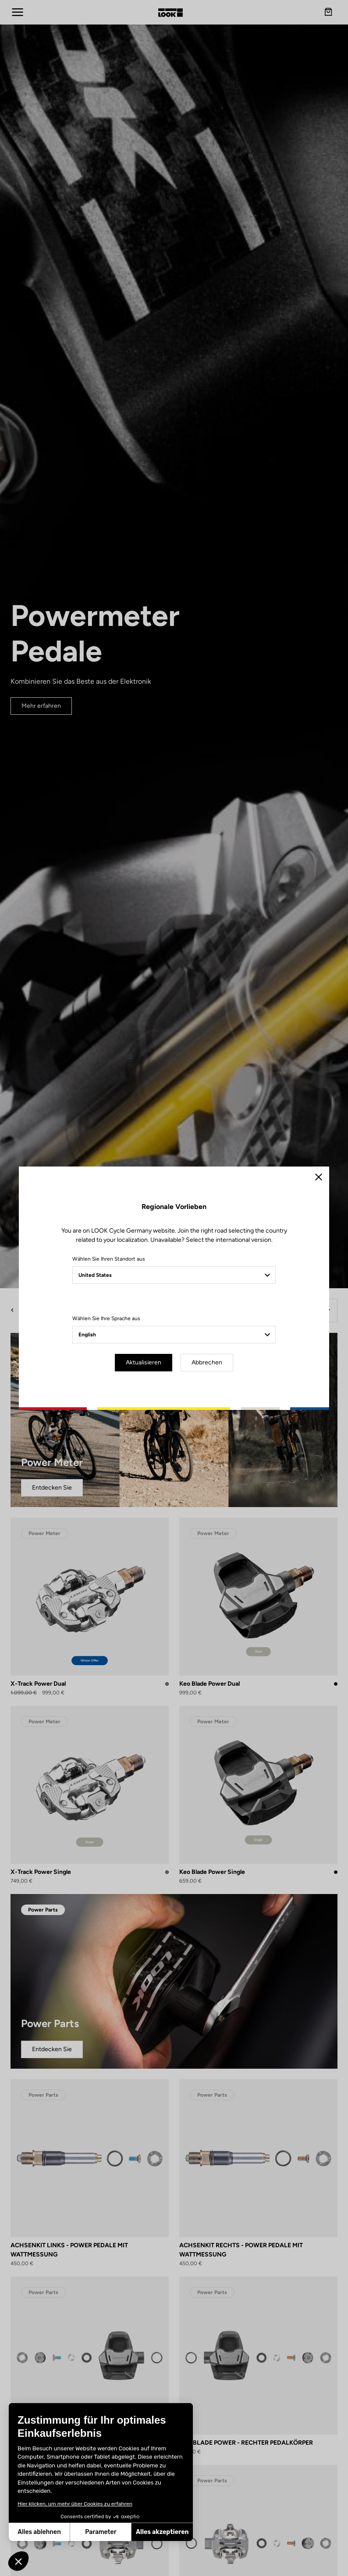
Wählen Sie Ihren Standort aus (108, 1259)
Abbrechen (207, 1362)
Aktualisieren (143, 1362)
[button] (18, 2561)
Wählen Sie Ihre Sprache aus (106, 1318)
